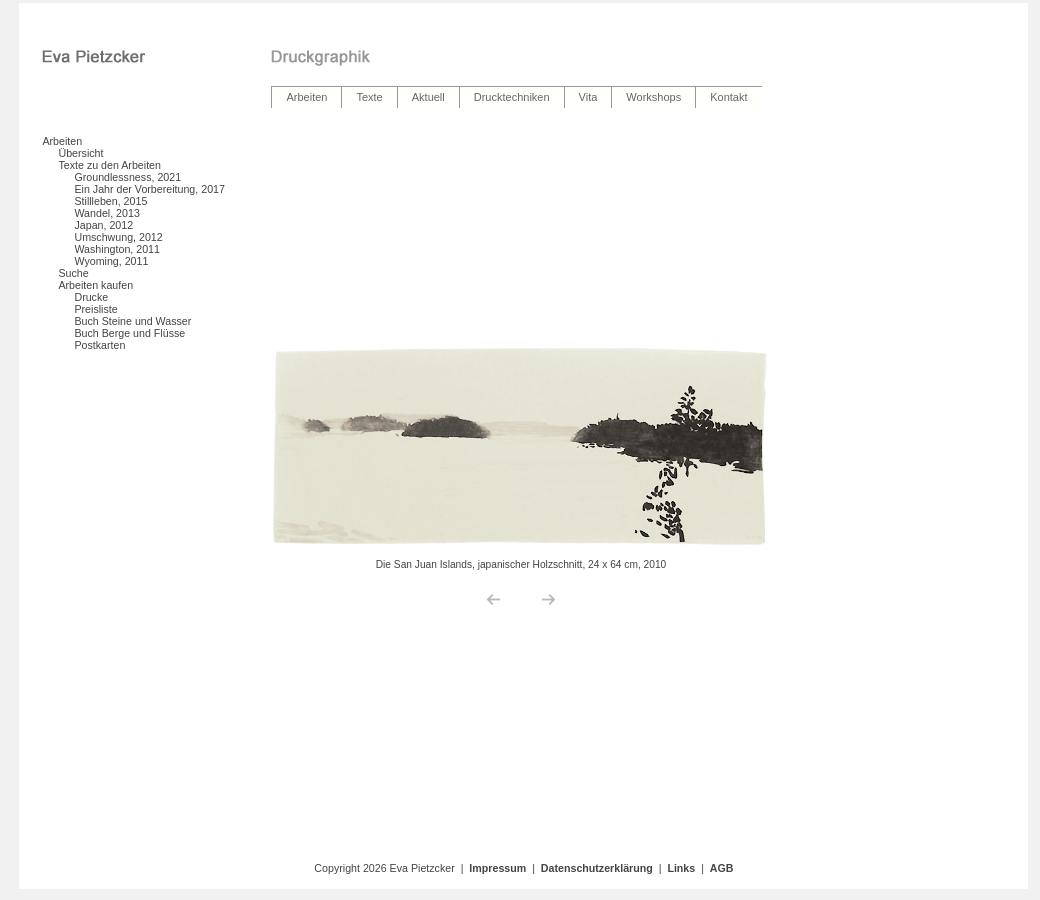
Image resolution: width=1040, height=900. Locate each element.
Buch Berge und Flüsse (129, 333)
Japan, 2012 (103, 225)
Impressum (497, 868)
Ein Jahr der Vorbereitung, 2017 (149, 189)
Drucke (91, 297)
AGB (722, 868)
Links (681, 868)
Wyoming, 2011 (111, 261)
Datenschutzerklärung (597, 868)
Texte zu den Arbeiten (109, 165)
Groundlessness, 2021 (127, 177)
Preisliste (95, 309)
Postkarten (99, 345)
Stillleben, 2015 (110, 201)
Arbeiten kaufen (95, 285)
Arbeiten (62, 141)
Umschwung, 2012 (118, 237)
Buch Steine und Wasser (132, 321)
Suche (73, 273)
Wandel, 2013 (106, 213)
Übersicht (80, 153)
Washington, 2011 (117, 249)
